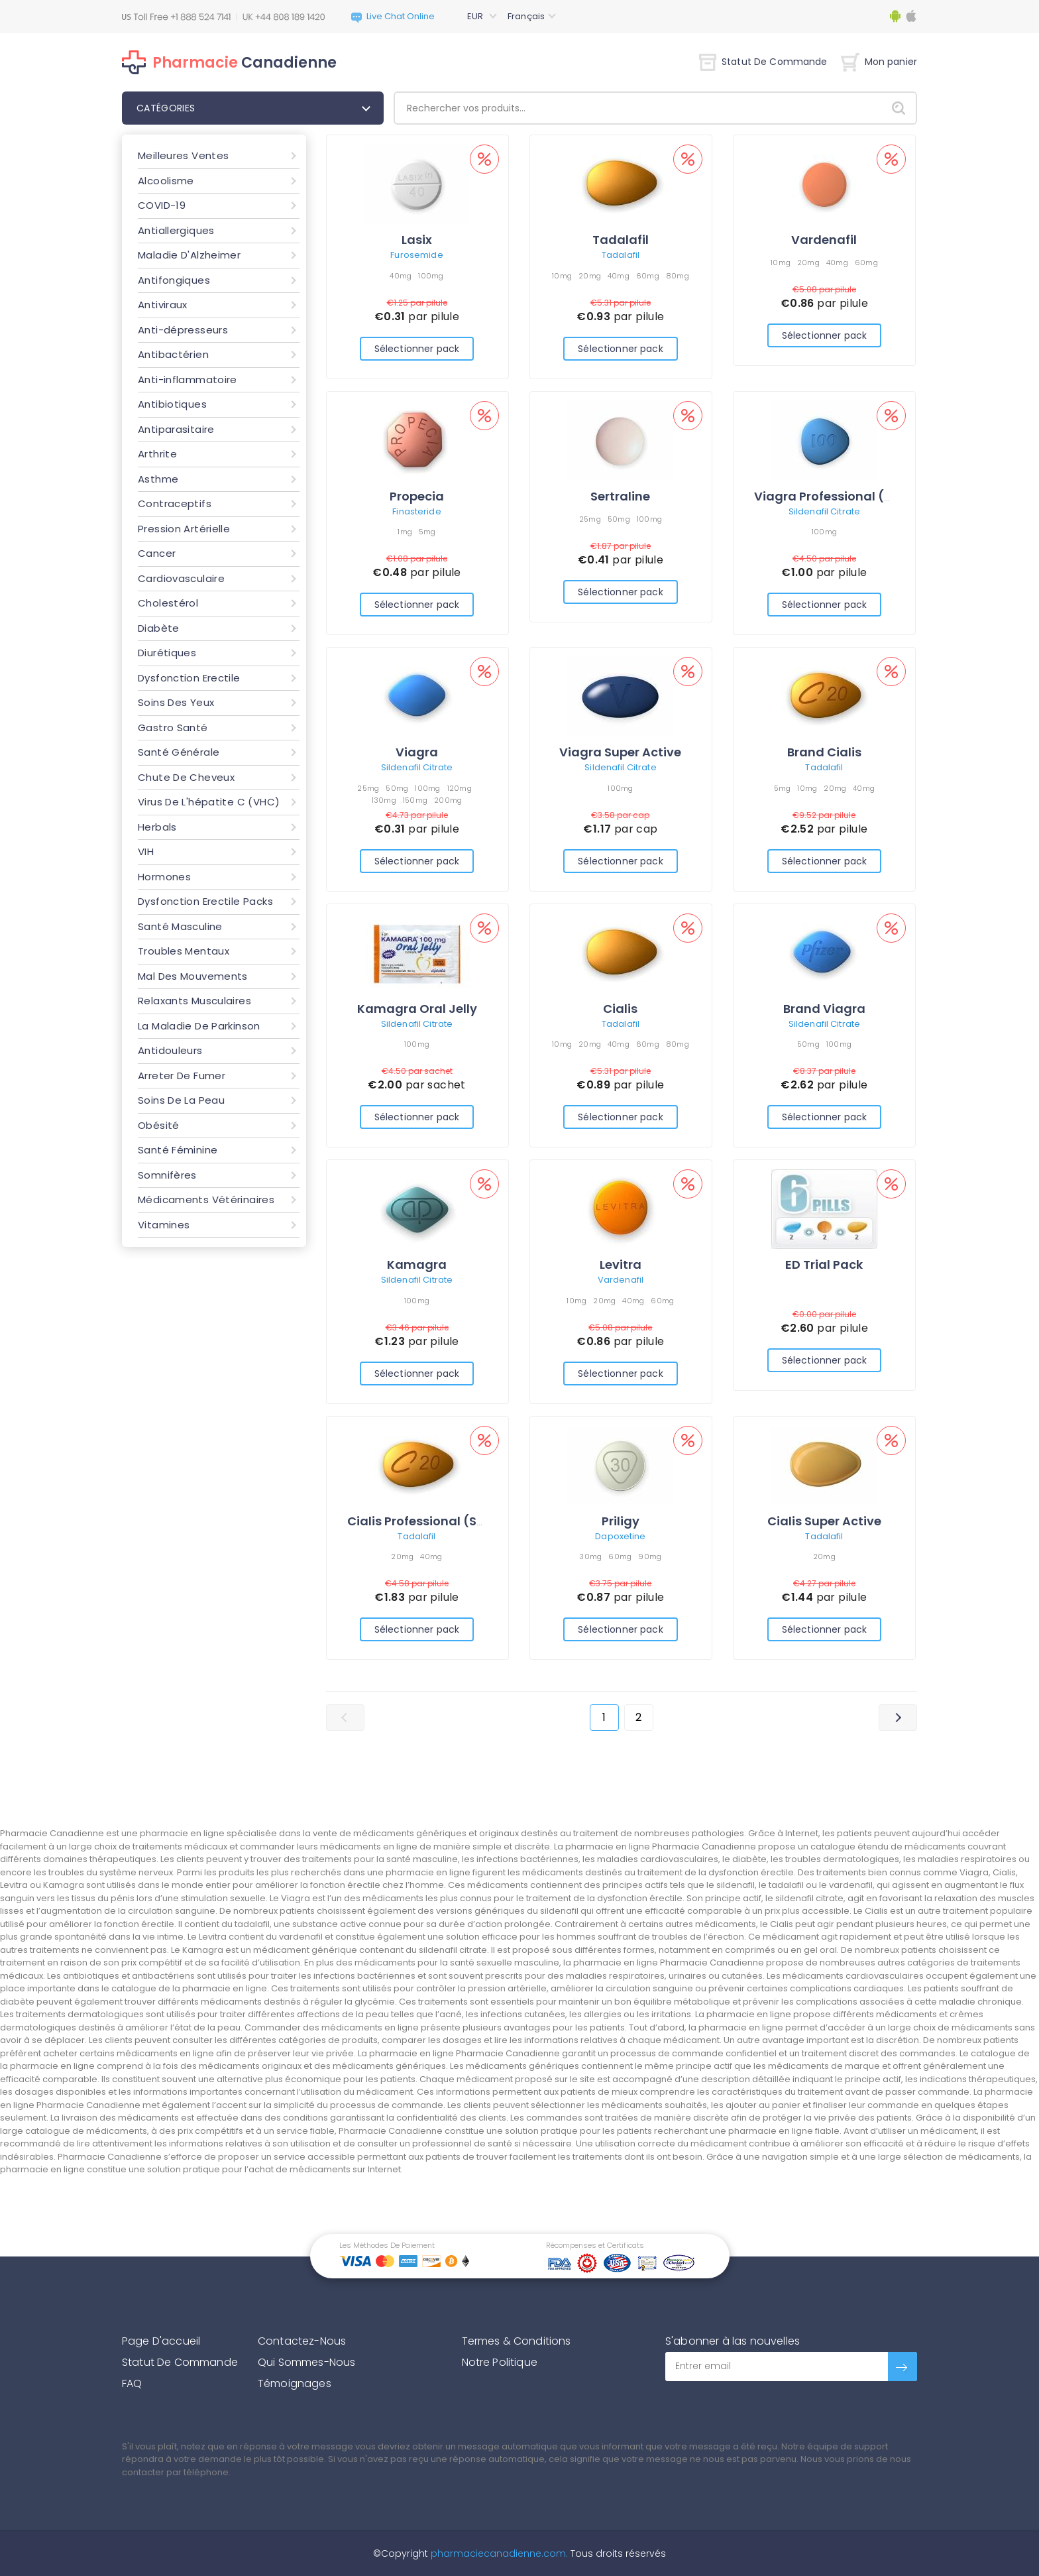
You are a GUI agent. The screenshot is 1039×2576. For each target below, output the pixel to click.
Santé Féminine (177, 1150)
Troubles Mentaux (183, 951)
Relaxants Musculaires (194, 1001)
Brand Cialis (824, 752)
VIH (146, 851)
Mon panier (879, 61)
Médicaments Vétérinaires (206, 1199)
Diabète (159, 628)
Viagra (417, 752)
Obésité (159, 1125)
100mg (430, 275)
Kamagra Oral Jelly (417, 1008)
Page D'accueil (161, 2341)
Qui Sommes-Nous (306, 2362)
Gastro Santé (173, 727)
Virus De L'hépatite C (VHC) (209, 802)
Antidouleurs (170, 1050)
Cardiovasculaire (181, 578)
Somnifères (167, 1175)
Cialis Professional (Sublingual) (444, 1521)
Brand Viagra (824, 1008)
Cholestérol (168, 603)
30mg (590, 1556)
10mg (562, 275)
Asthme (158, 479)
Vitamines (164, 1225)
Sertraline (620, 496)
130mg (384, 800)
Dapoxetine (620, 1536)
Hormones (164, 877)
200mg (448, 800)
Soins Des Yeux (176, 702)
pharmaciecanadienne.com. (498, 2553)
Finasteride (416, 511)
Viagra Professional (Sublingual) (855, 496)
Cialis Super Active (824, 1521)
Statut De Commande (763, 61)
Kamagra (417, 1264)
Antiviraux (163, 305)
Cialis (620, 1008)
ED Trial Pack (824, 1264)
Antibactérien (173, 354)
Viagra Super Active (620, 752)
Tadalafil (620, 239)
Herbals (157, 827)
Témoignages (294, 2383)
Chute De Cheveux (186, 777)
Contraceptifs (174, 503)
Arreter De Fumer (181, 1076)
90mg (649, 1556)
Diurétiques (167, 653)
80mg (677, 275)
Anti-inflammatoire (187, 379)
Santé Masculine (180, 926)
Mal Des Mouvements (193, 976)
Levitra (620, 1264)
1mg (405, 531)
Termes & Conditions (516, 2341)
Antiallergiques (176, 230)
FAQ (132, 2383)
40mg (400, 275)
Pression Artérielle (184, 529)
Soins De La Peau (181, 1100)
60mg (647, 275)
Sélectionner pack (416, 348)
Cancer (157, 553)
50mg (619, 519)
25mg (590, 519)
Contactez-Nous (302, 2341)
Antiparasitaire (176, 429)
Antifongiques (174, 280)
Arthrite (157, 454)
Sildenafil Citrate (824, 511)
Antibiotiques (172, 404)
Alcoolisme (166, 181)
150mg (415, 800)
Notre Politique (499, 2362)
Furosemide (416, 255)
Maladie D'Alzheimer (189, 255)
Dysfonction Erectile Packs (205, 901)
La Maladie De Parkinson (199, 1026)
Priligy (620, 1521)
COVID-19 (162, 205)
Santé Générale (178, 752)
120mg (459, 788)
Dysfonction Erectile (189, 678)
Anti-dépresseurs (183, 330)
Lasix (417, 239)
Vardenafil (824, 239)
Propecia (417, 496)
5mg (427, 531)
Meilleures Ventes (183, 155)
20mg (589, 275)
